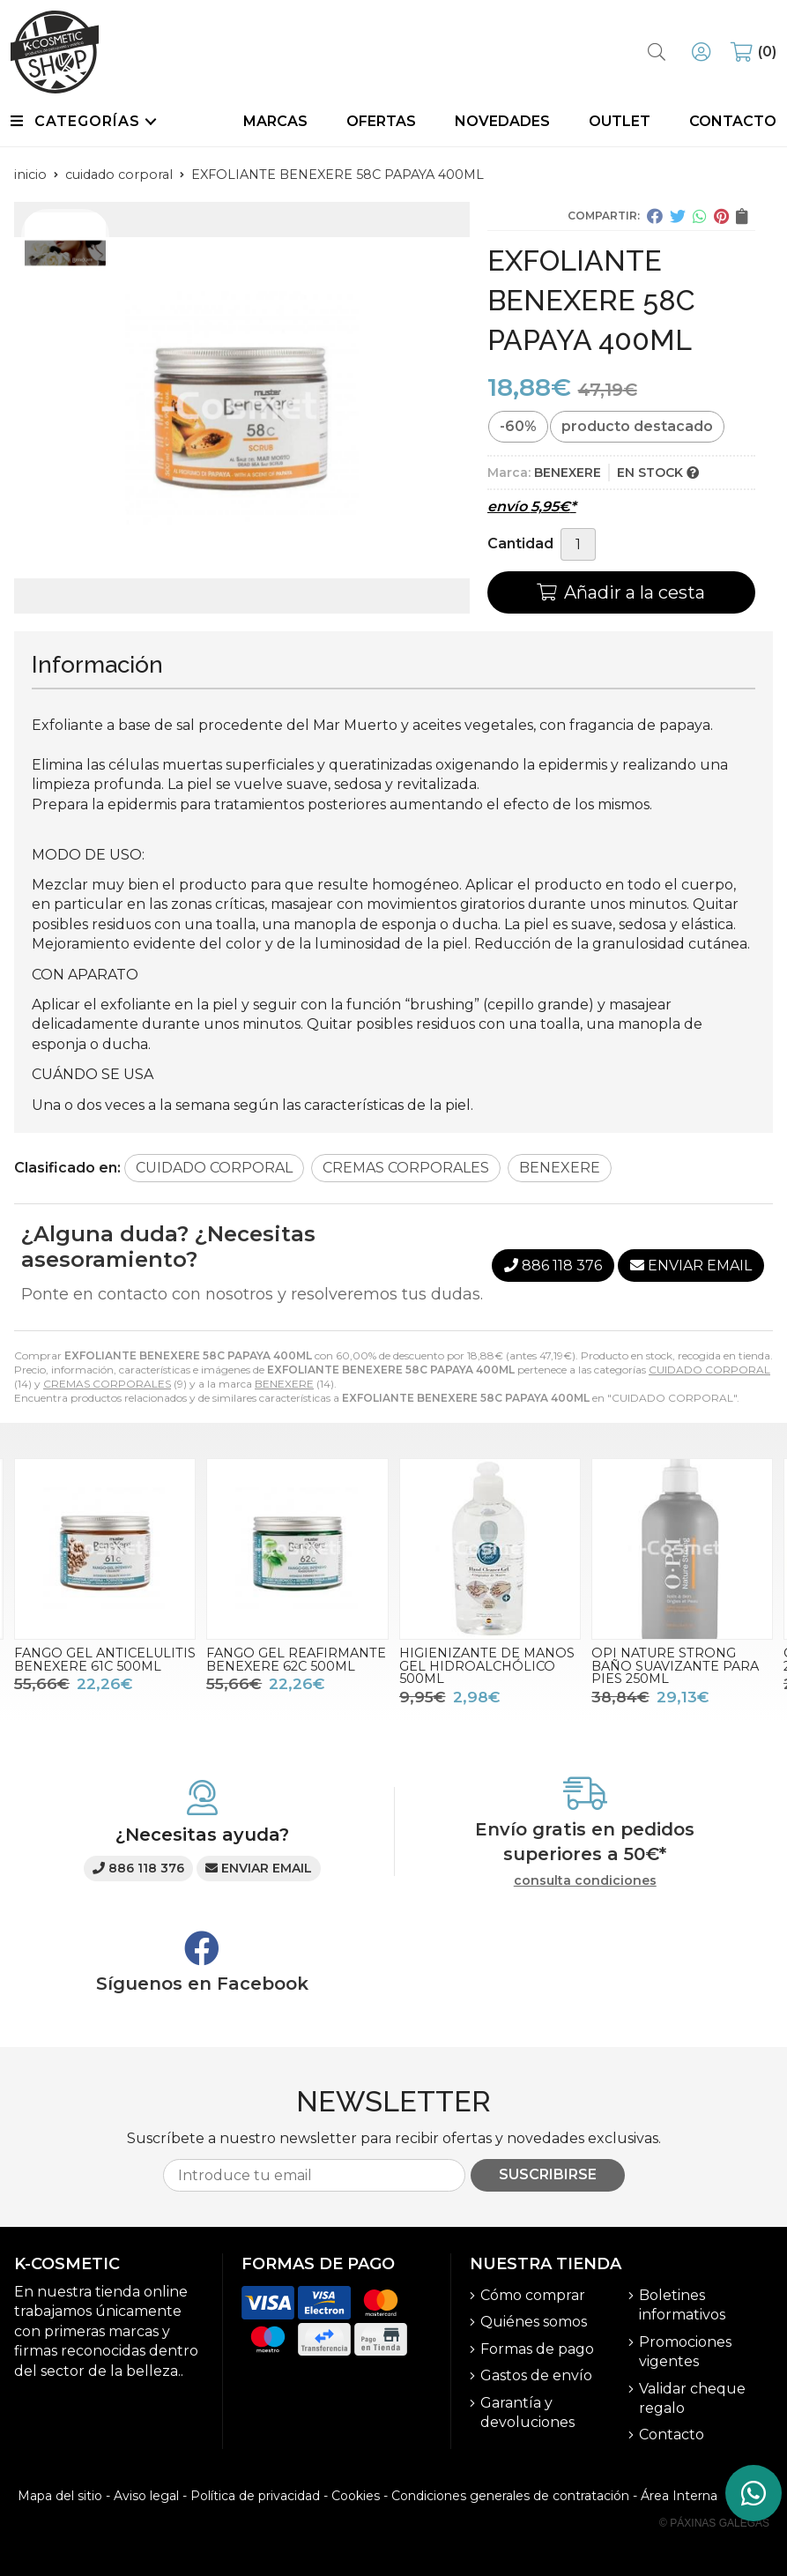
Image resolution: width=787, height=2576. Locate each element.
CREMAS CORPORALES (107, 1383)
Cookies (355, 2496)
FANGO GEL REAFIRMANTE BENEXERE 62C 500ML (296, 1659)
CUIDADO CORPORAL (709, 1369)
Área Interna (679, 2496)
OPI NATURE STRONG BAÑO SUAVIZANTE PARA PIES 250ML (675, 1665)
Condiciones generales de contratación (510, 2496)
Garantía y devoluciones (527, 2412)
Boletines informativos (682, 2305)
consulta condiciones (585, 1880)
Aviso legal (146, 2496)
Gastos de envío (536, 2375)
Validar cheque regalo (692, 2398)
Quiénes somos (533, 2321)
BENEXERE (284, 1383)
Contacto (671, 2434)
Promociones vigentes (685, 2352)
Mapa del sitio (60, 2496)
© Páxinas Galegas (714, 2523)
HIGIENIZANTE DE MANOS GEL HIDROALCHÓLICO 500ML (487, 1665)
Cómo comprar (532, 2295)
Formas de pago (537, 2349)
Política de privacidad (255, 2496)
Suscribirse (548, 2174)
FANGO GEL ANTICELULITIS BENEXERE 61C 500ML (105, 1659)
